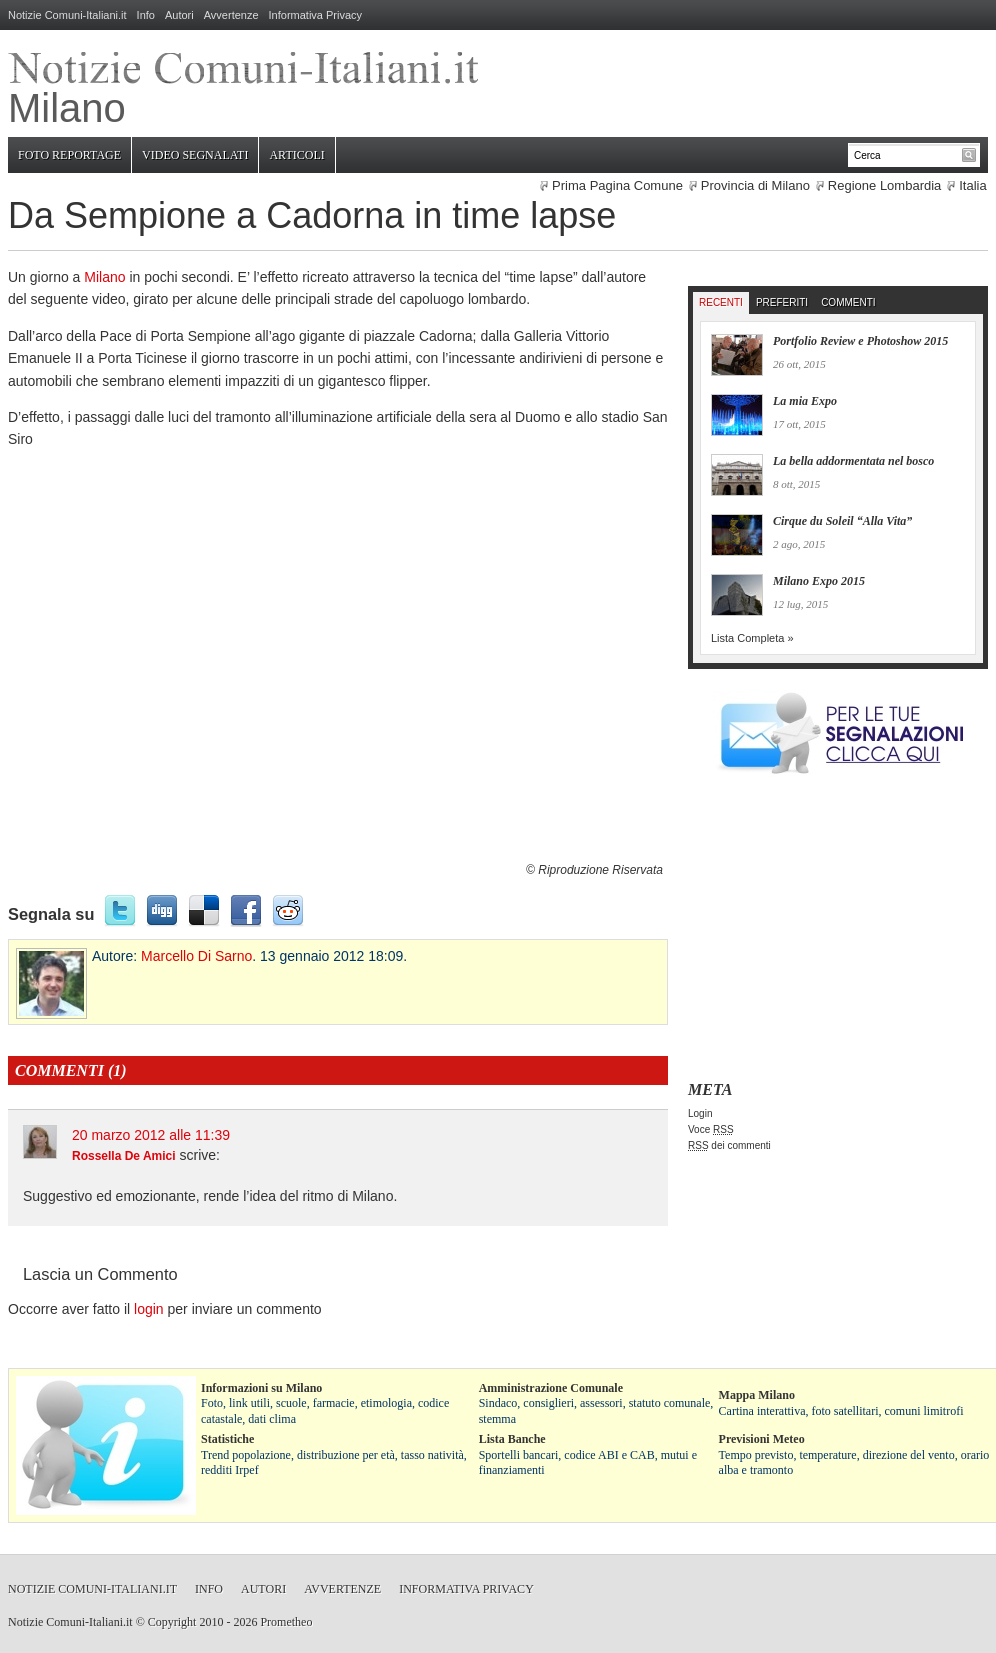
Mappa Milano (757, 1395)
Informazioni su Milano (261, 1388)
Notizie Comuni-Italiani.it (67, 15)
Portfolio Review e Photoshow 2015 (860, 341)
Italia (972, 185)
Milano (104, 277)
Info (146, 15)
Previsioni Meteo (762, 1439)
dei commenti (729, 1145)
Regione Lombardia (884, 185)
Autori (179, 15)
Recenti (721, 302)
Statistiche (227, 1439)
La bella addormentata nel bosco (853, 461)
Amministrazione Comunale (551, 1388)
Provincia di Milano (755, 185)
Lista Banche (512, 1439)
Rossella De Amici (124, 1156)
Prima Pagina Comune (617, 185)
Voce (711, 1129)
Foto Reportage (69, 155)
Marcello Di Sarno (196, 956)
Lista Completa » (752, 638)
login (149, 1309)
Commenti (848, 302)
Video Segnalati (195, 155)
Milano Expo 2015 (819, 581)
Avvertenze (231, 15)
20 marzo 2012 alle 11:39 (151, 1135)
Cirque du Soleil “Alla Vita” (842, 521)
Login (700, 1113)
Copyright (172, 1622)
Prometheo (286, 1622)
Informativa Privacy (316, 15)
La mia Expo (805, 401)
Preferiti (782, 302)
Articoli (296, 155)
